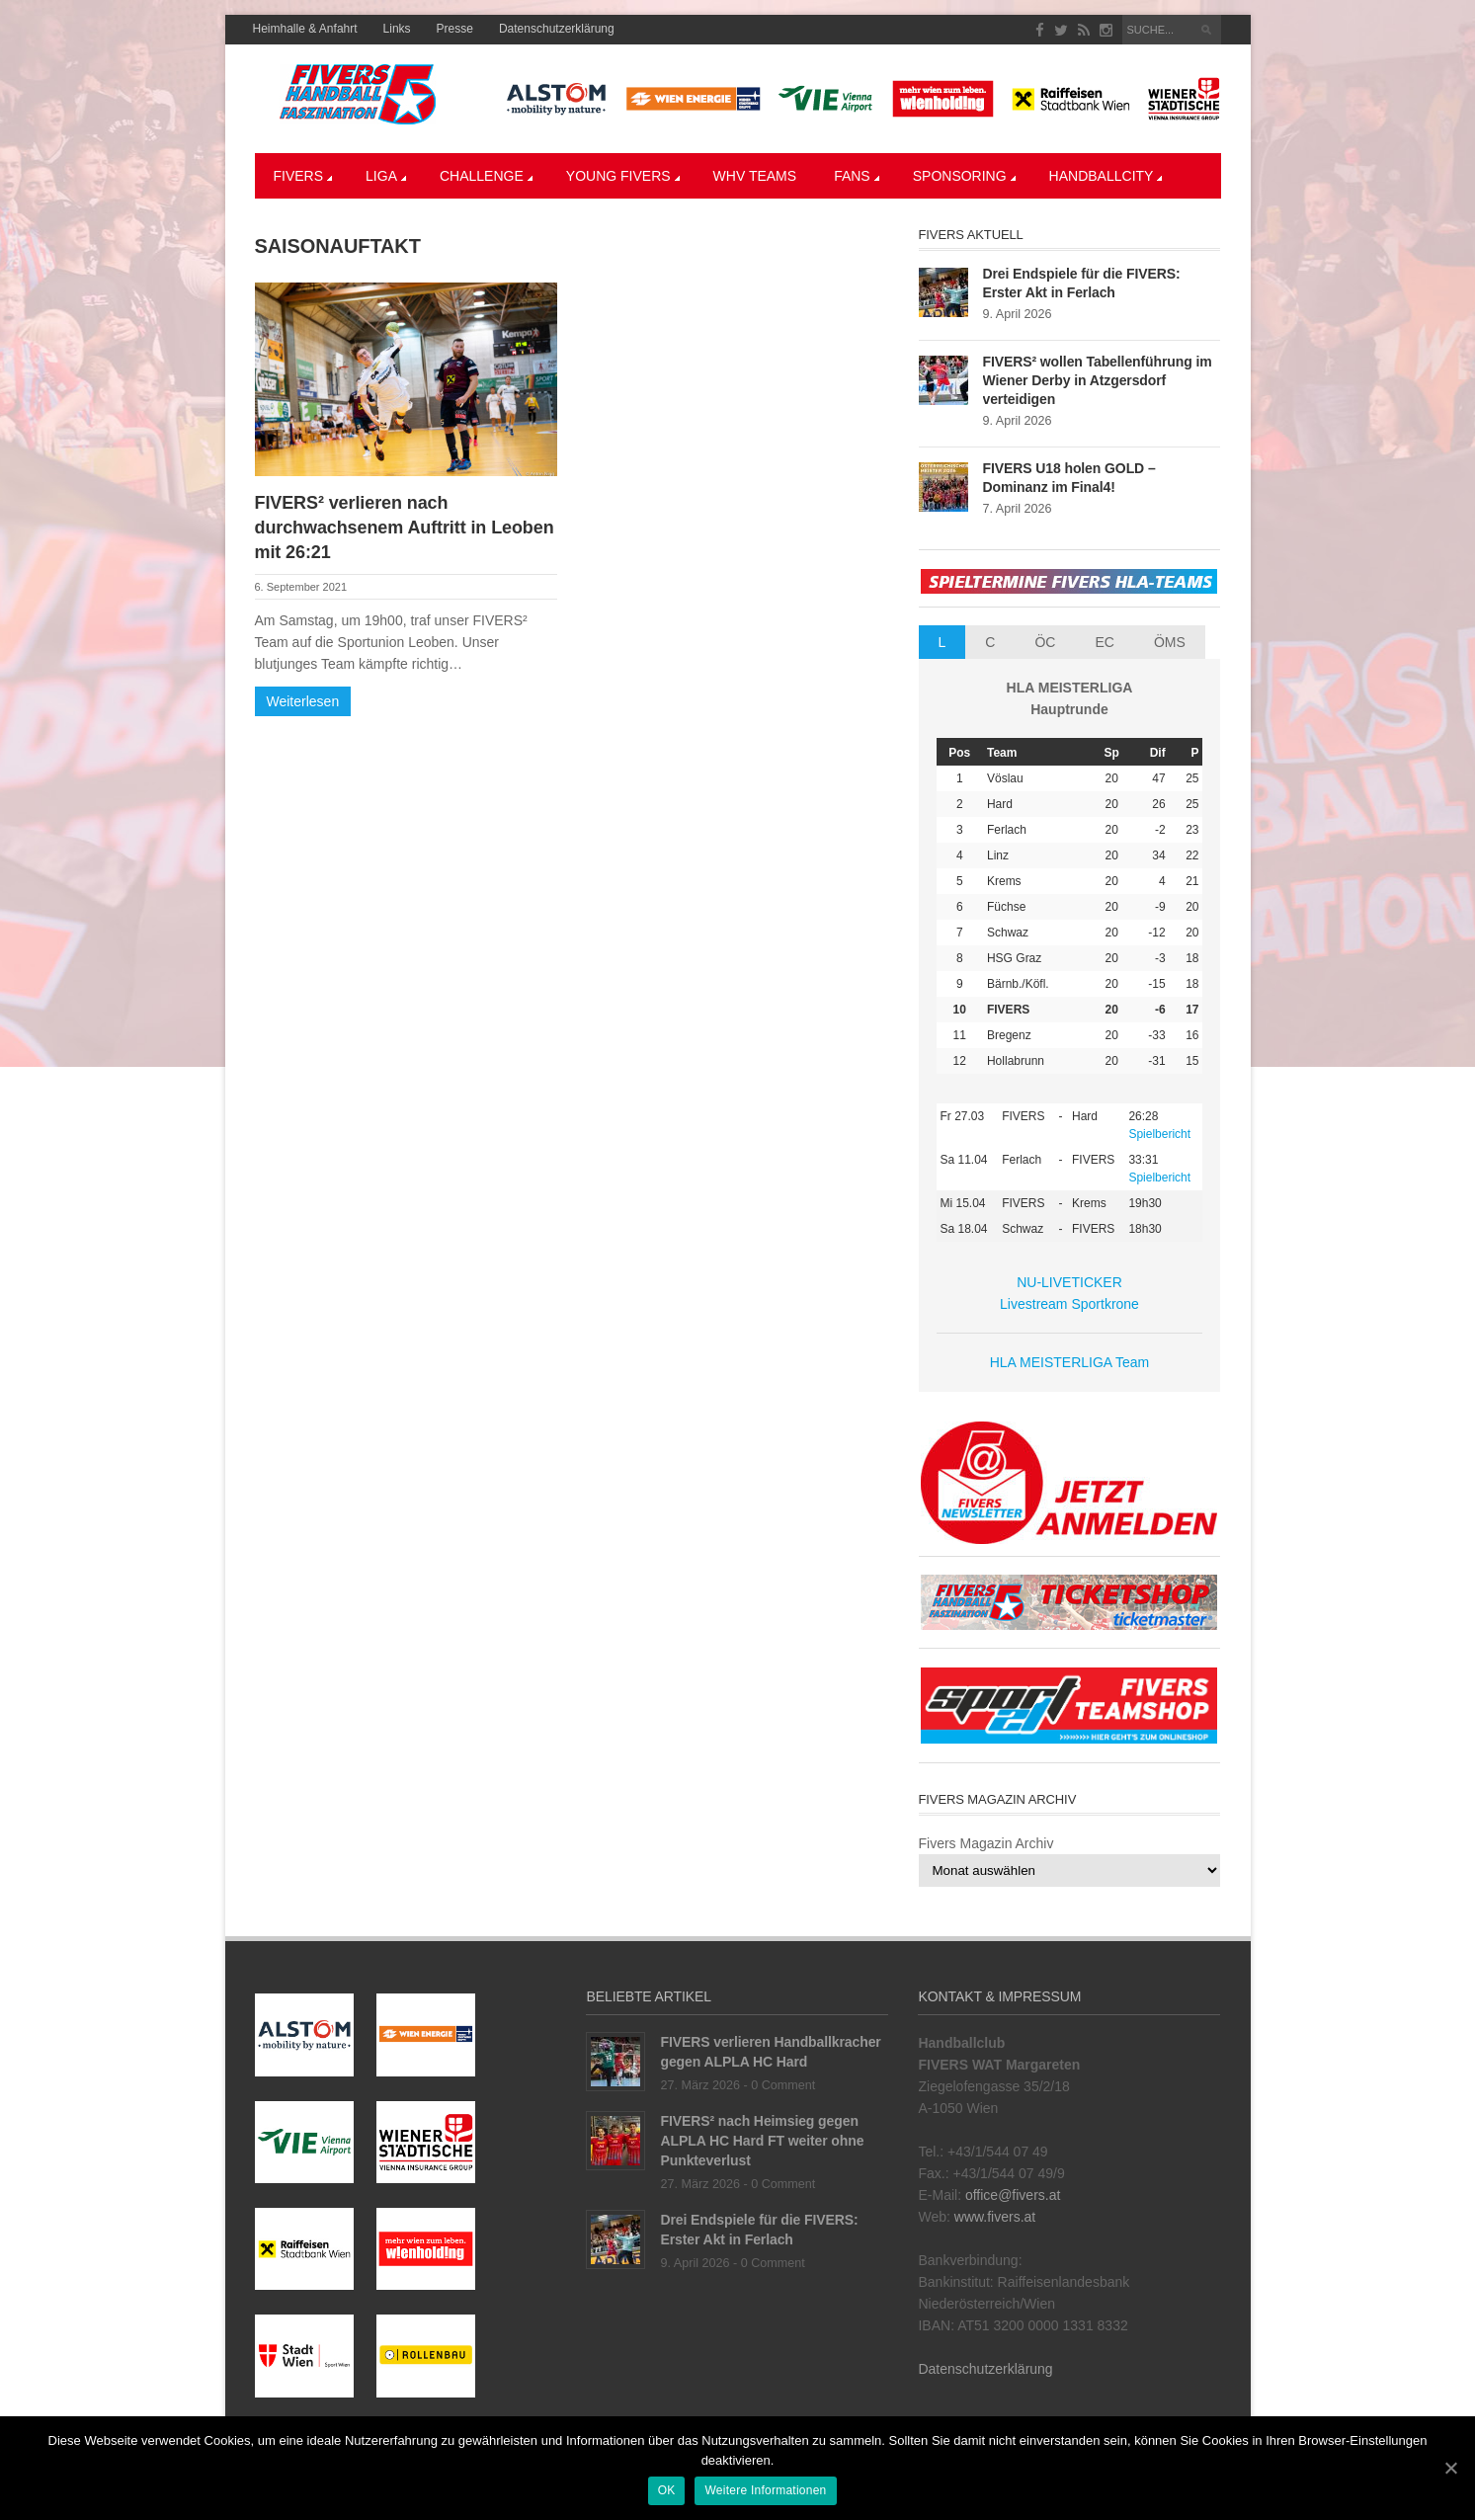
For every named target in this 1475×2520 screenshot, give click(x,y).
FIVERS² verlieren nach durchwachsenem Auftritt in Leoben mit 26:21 (404, 527)
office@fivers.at (1012, 2195)
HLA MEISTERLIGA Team (1070, 1362)
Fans (856, 176)
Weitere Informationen (766, 2491)
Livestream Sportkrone (1069, 1304)
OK (667, 2491)
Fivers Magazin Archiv (986, 1843)
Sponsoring (964, 176)
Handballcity (1106, 176)
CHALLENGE (486, 176)
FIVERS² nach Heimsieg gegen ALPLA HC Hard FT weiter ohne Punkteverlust (761, 2140)
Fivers (303, 176)
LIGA (386, 176)
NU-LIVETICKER (1069, 1282)
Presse (455, 29)
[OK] (1450, 2469)
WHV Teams (755, 176)
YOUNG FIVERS (623, 176)
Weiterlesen (303, 701)
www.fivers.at (994, 2217)
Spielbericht (1159, 1134)
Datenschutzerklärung (557, 29)
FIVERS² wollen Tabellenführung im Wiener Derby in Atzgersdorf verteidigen (1097, 380)
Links (397, 29)
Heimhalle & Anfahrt (305, 29)
